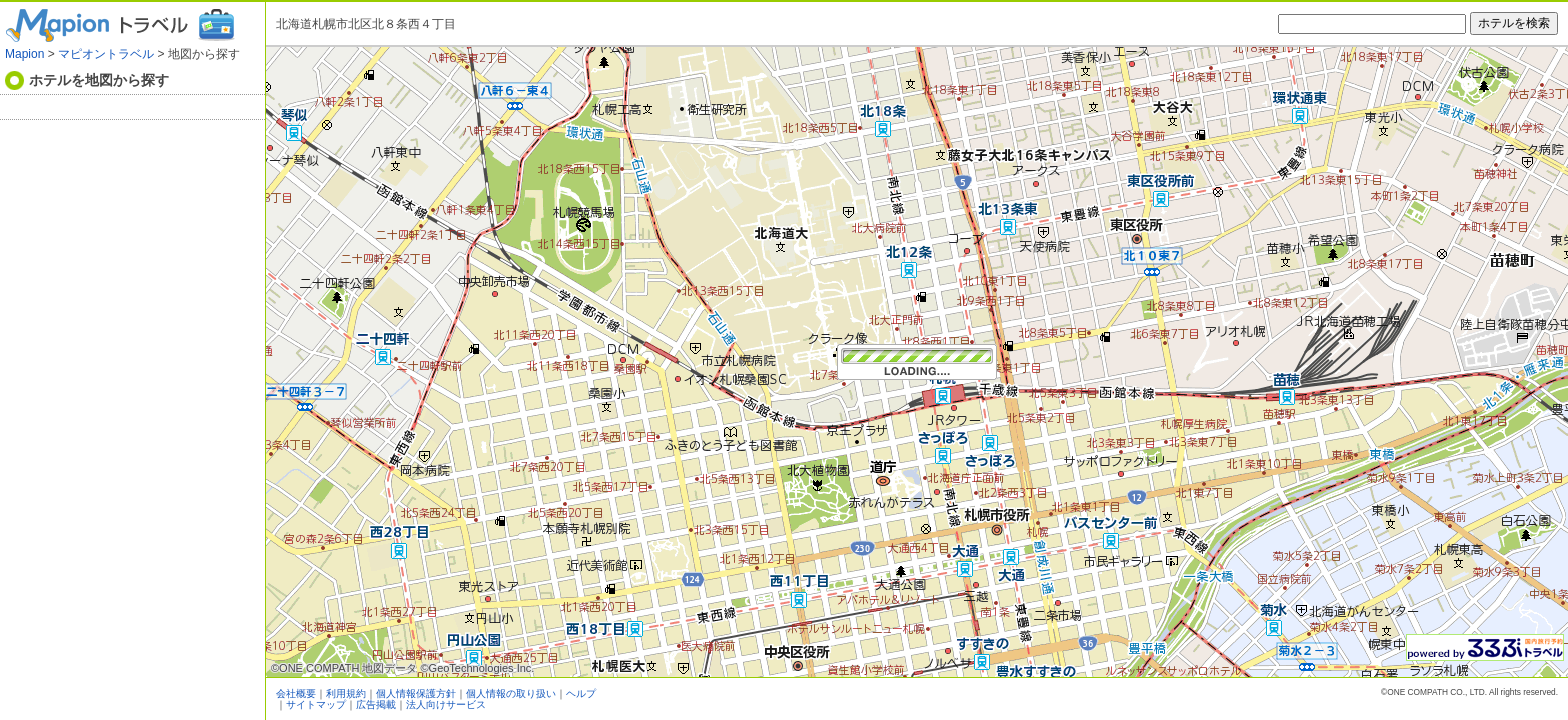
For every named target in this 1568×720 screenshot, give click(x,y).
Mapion (24, 54)
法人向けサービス (446, 704)
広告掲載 (376, 704)
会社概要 (296, 693)
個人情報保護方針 (416, 693)
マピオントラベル (106, 54)
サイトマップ (316, 704)
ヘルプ (581, 693)
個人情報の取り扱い (511, 693)
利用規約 (346, 693)
